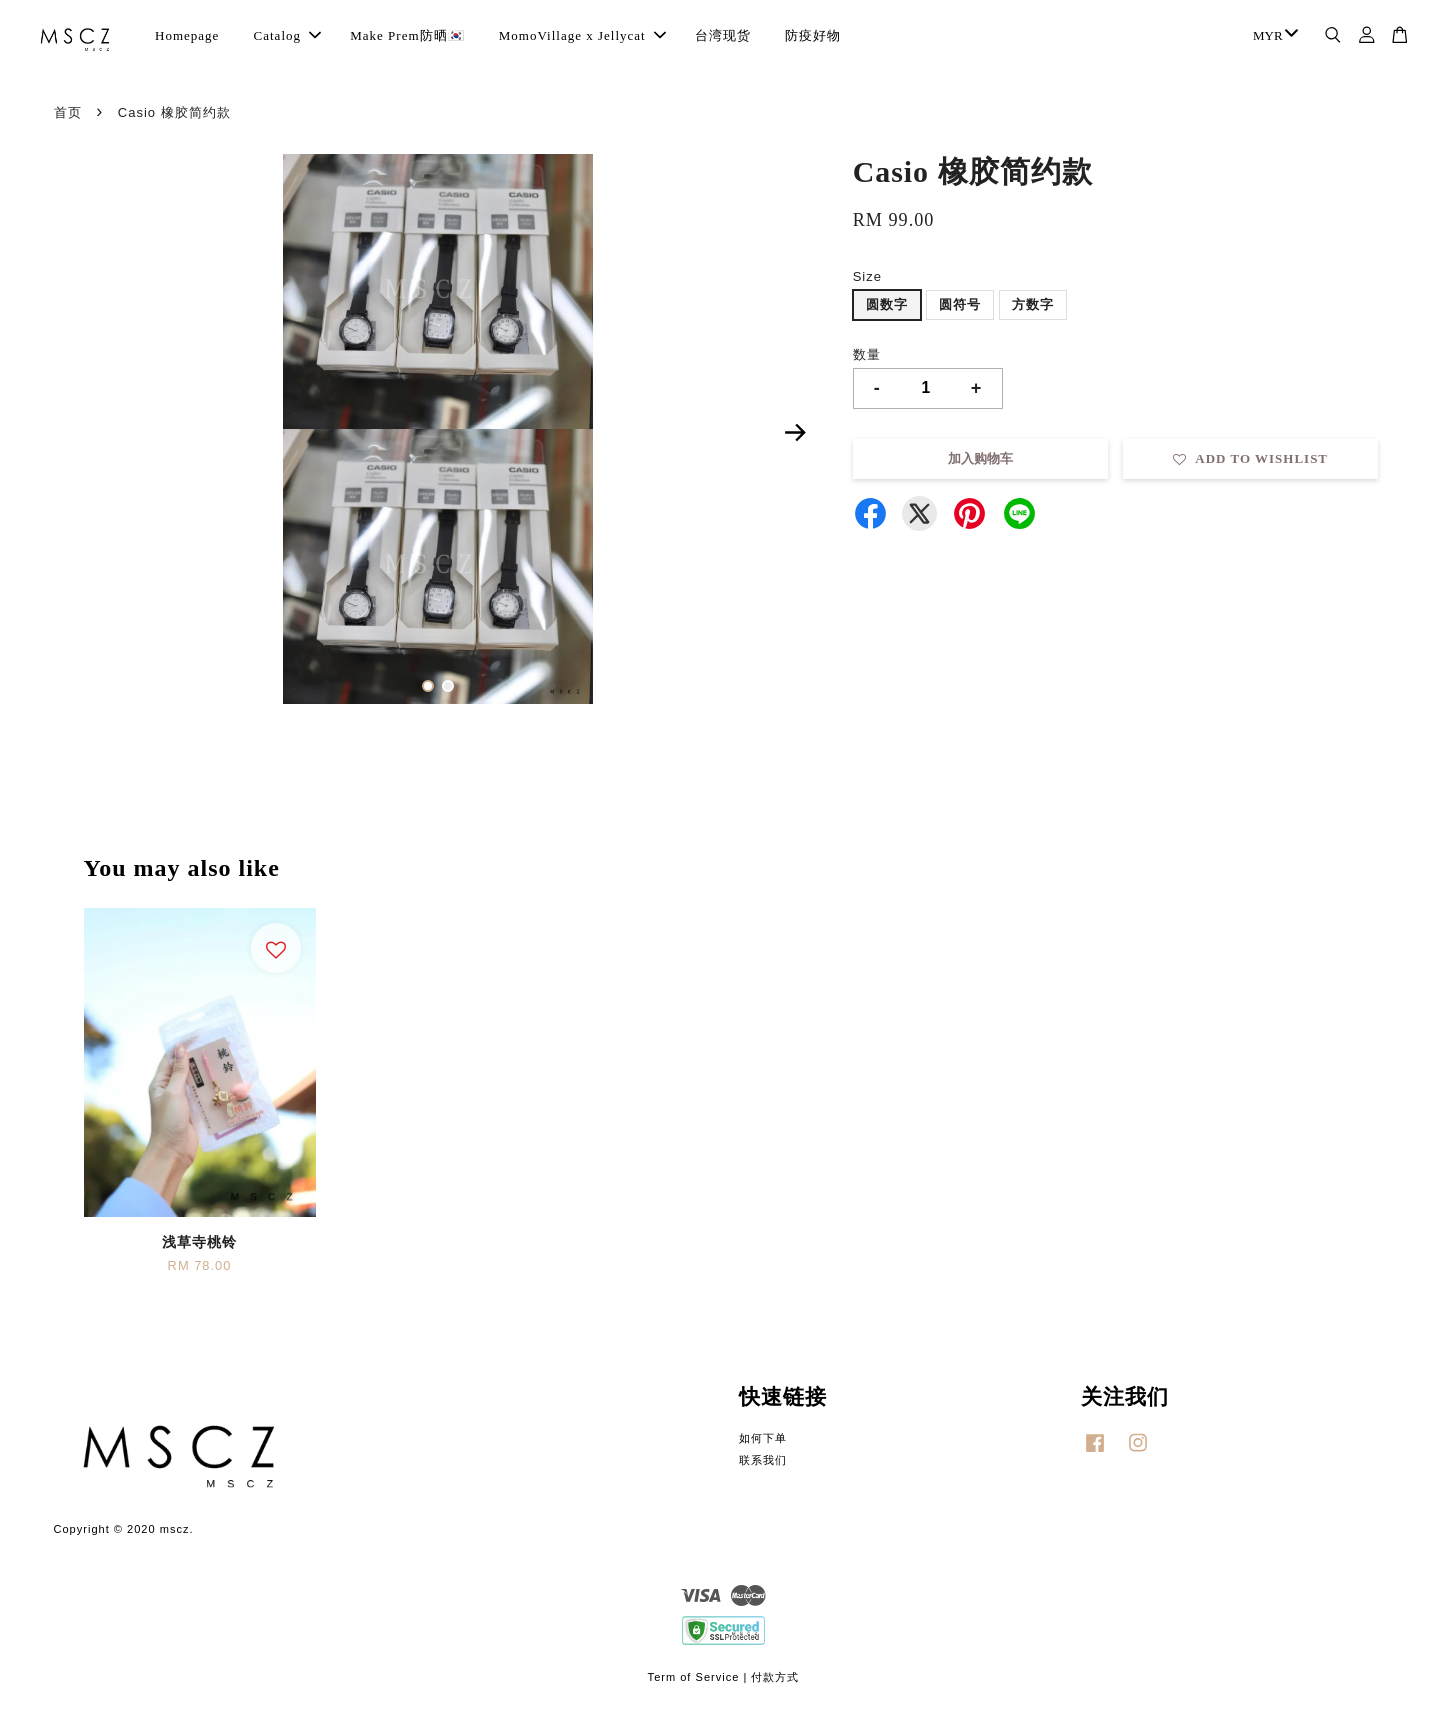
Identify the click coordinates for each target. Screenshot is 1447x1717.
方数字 (1033, 304)
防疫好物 (813, 35)
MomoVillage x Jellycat (582, 35)
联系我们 (763, 1460)
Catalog (287, 35)
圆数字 (887, 304)
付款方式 (775, 1677)
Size (867, 276)
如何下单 (763, 1438)
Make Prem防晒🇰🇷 (407, 35)
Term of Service (694, 1677)
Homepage (187, 35)
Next (796, 433)
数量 (867, 354)
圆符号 (960, 304)
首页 (68, 112)
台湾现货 (723, 35)
